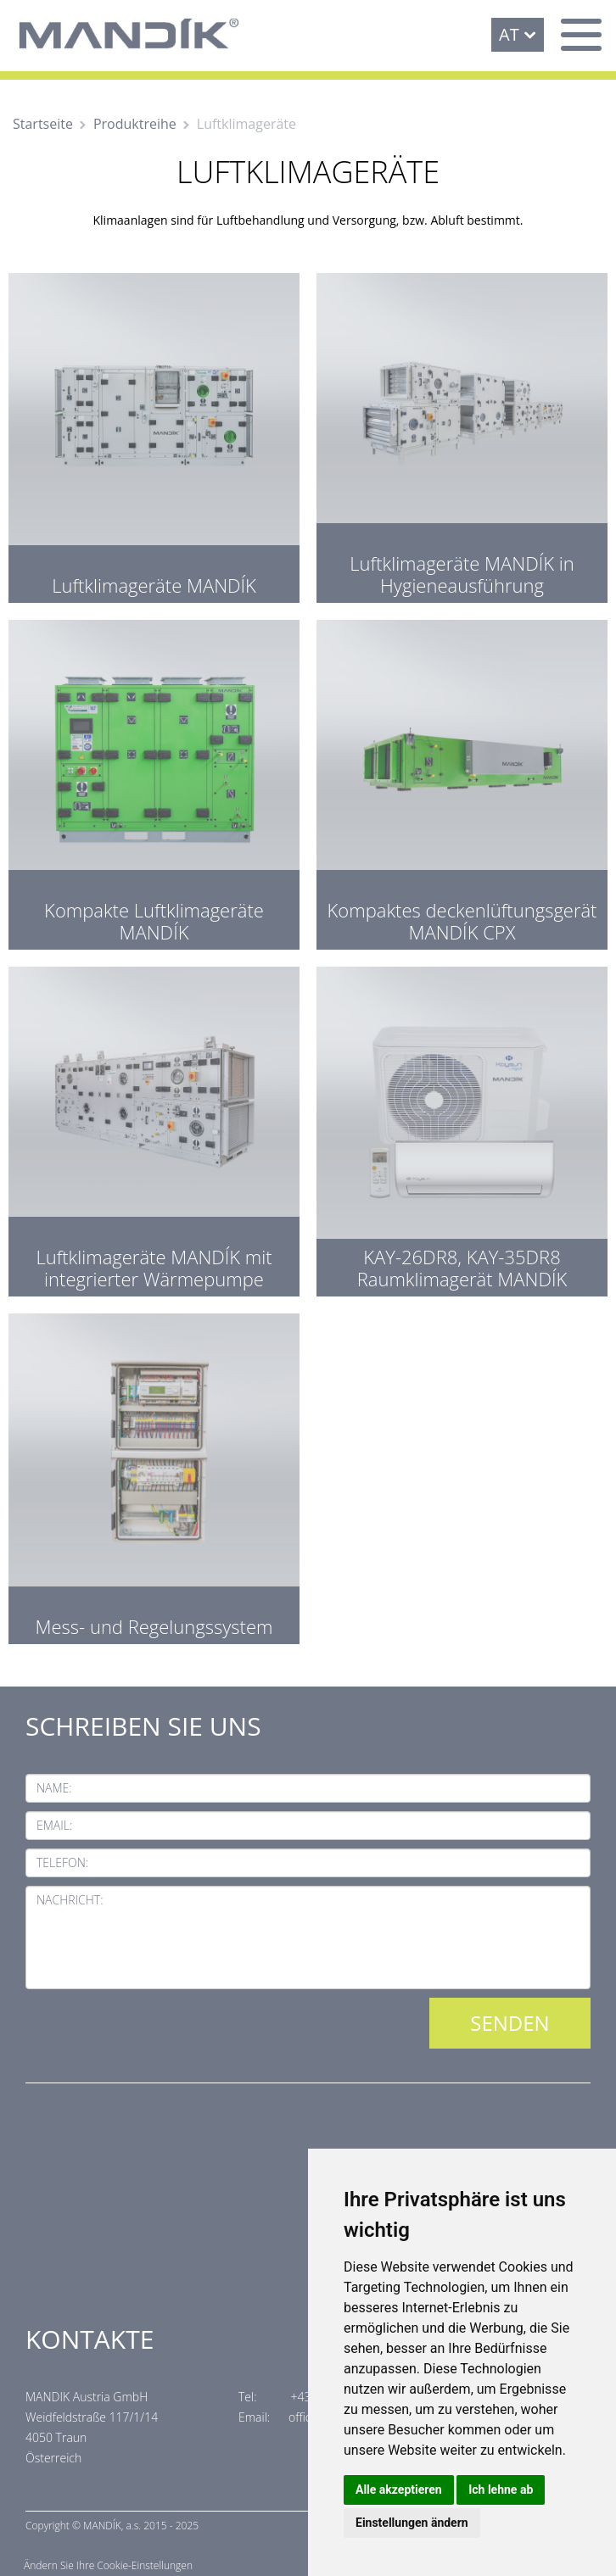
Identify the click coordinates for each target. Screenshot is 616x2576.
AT (509, 34)
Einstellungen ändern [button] (412, 2522)
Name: (54, 1788)
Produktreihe (134, 123)
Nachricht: (70, 1900)
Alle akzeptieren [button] (399, 2489)
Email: (54, 1825)
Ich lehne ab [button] (500, 2489)
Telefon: (62, 1862)
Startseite (43, 123)
